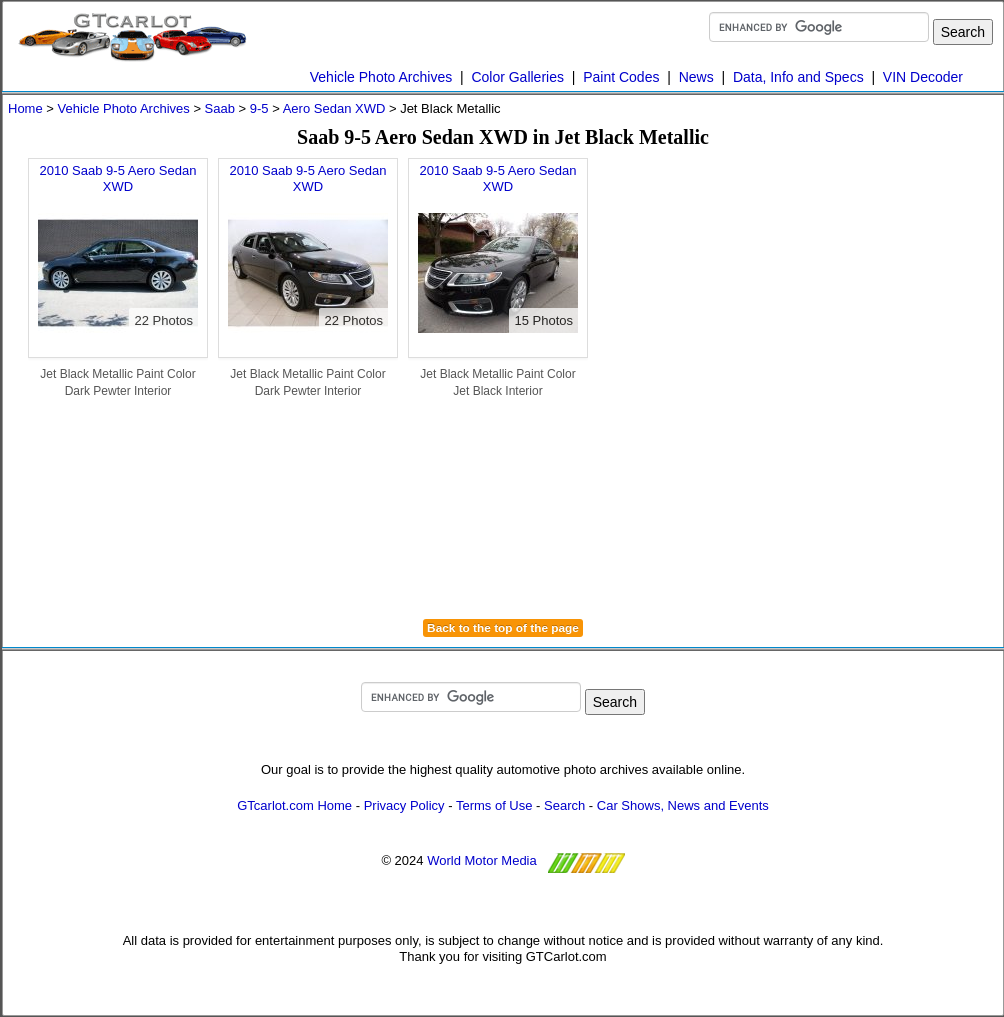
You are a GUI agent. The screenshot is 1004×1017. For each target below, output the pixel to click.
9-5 (259, 108)
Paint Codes (621, 77)
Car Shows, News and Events (683, 805)
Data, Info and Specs (798, 77)
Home (25, 108)
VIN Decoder (923, 77)
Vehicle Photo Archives (381, 77)
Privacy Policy (404, 805)
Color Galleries (517, 77)
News (696, 77)
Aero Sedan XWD (334, 108)
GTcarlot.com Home (294, 805)
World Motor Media (482, 861)
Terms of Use (494, 805)
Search (564, 805)
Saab (220, 108)
